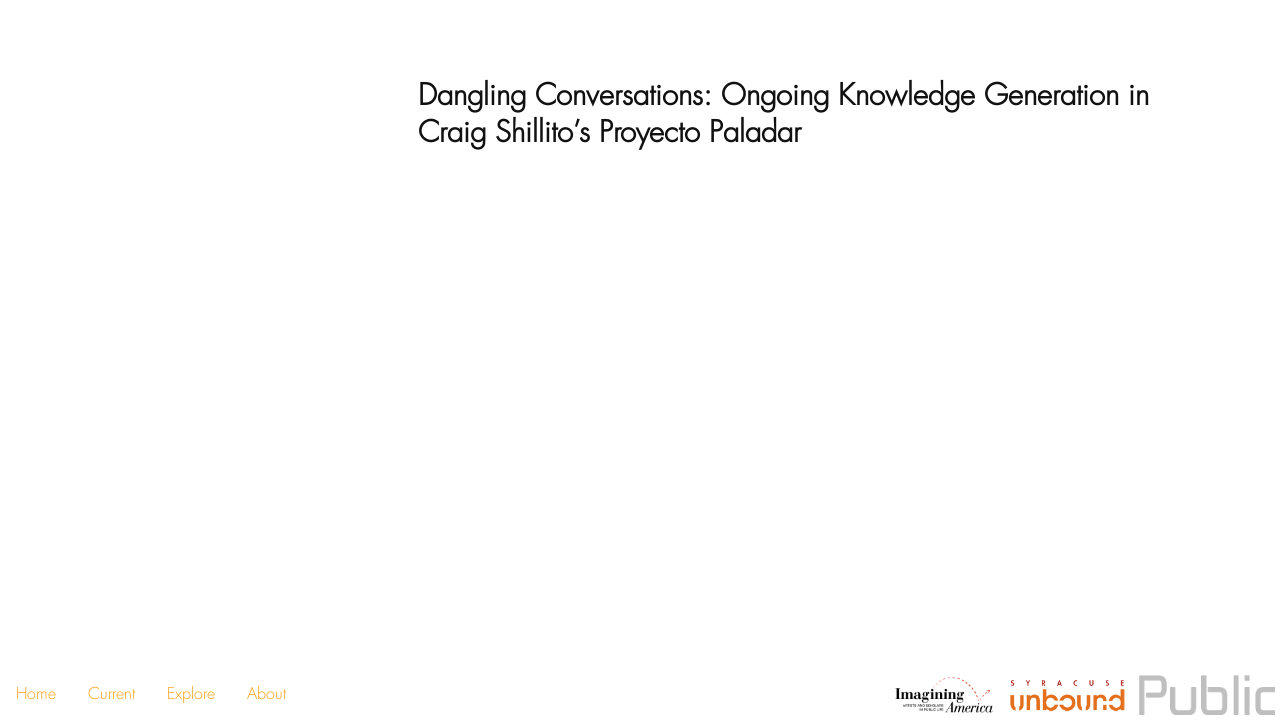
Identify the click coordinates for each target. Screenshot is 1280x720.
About (266, 693)
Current (111, 693)
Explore (191, 693)
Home (36, 693)
